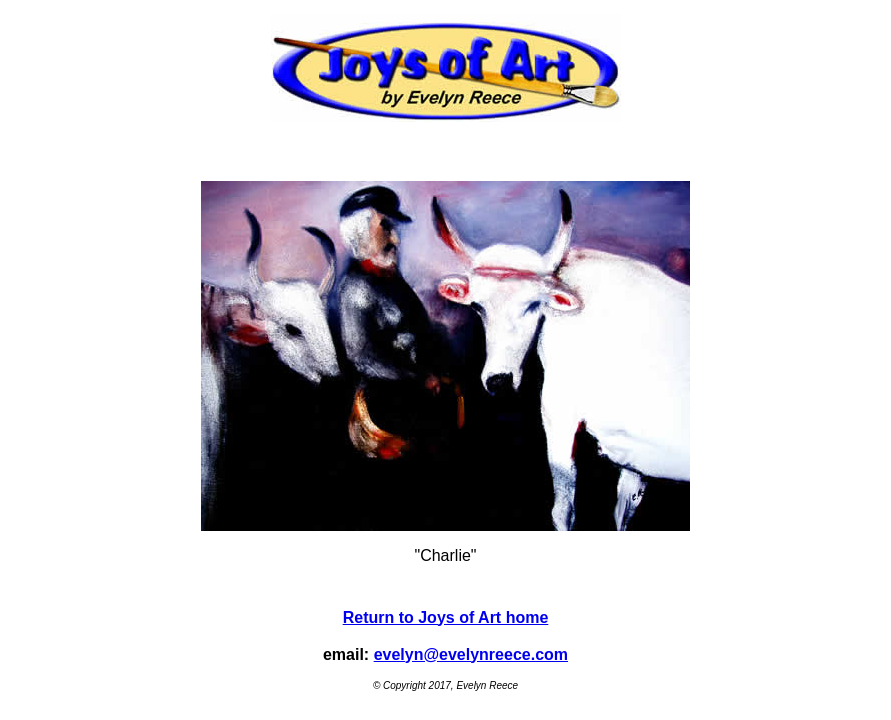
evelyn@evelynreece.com (471, 654)
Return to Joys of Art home (446, 617)
